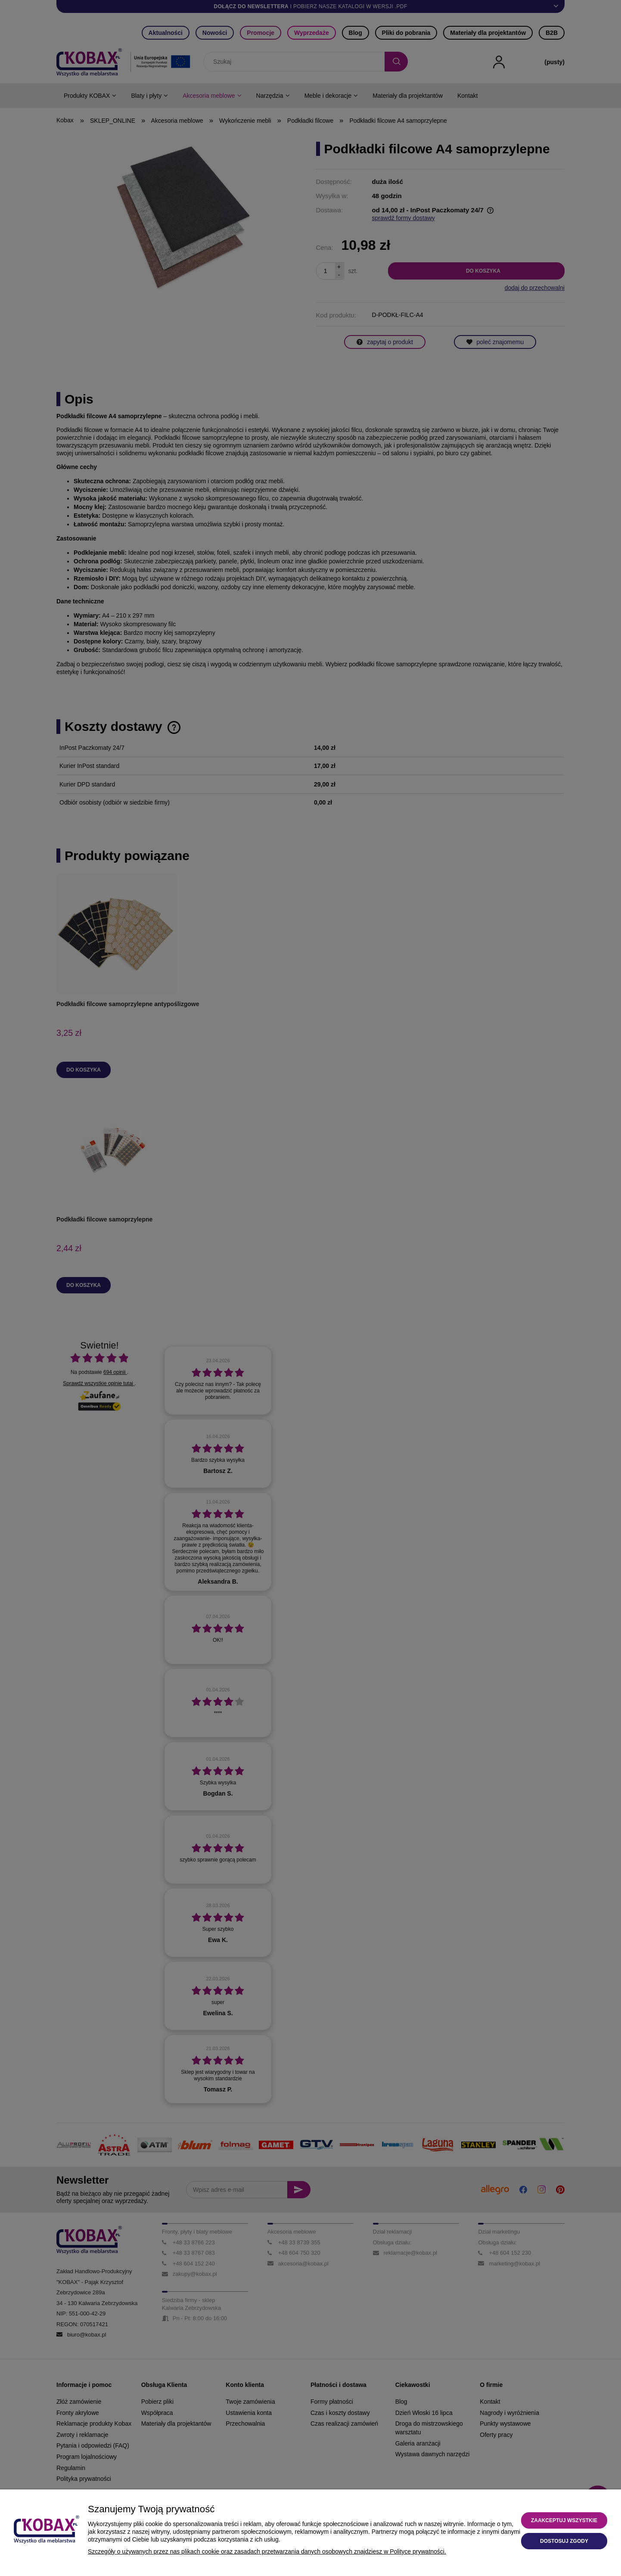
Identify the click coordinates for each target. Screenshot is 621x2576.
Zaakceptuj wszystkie (564, 2520)
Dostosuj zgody (564, 2541)
